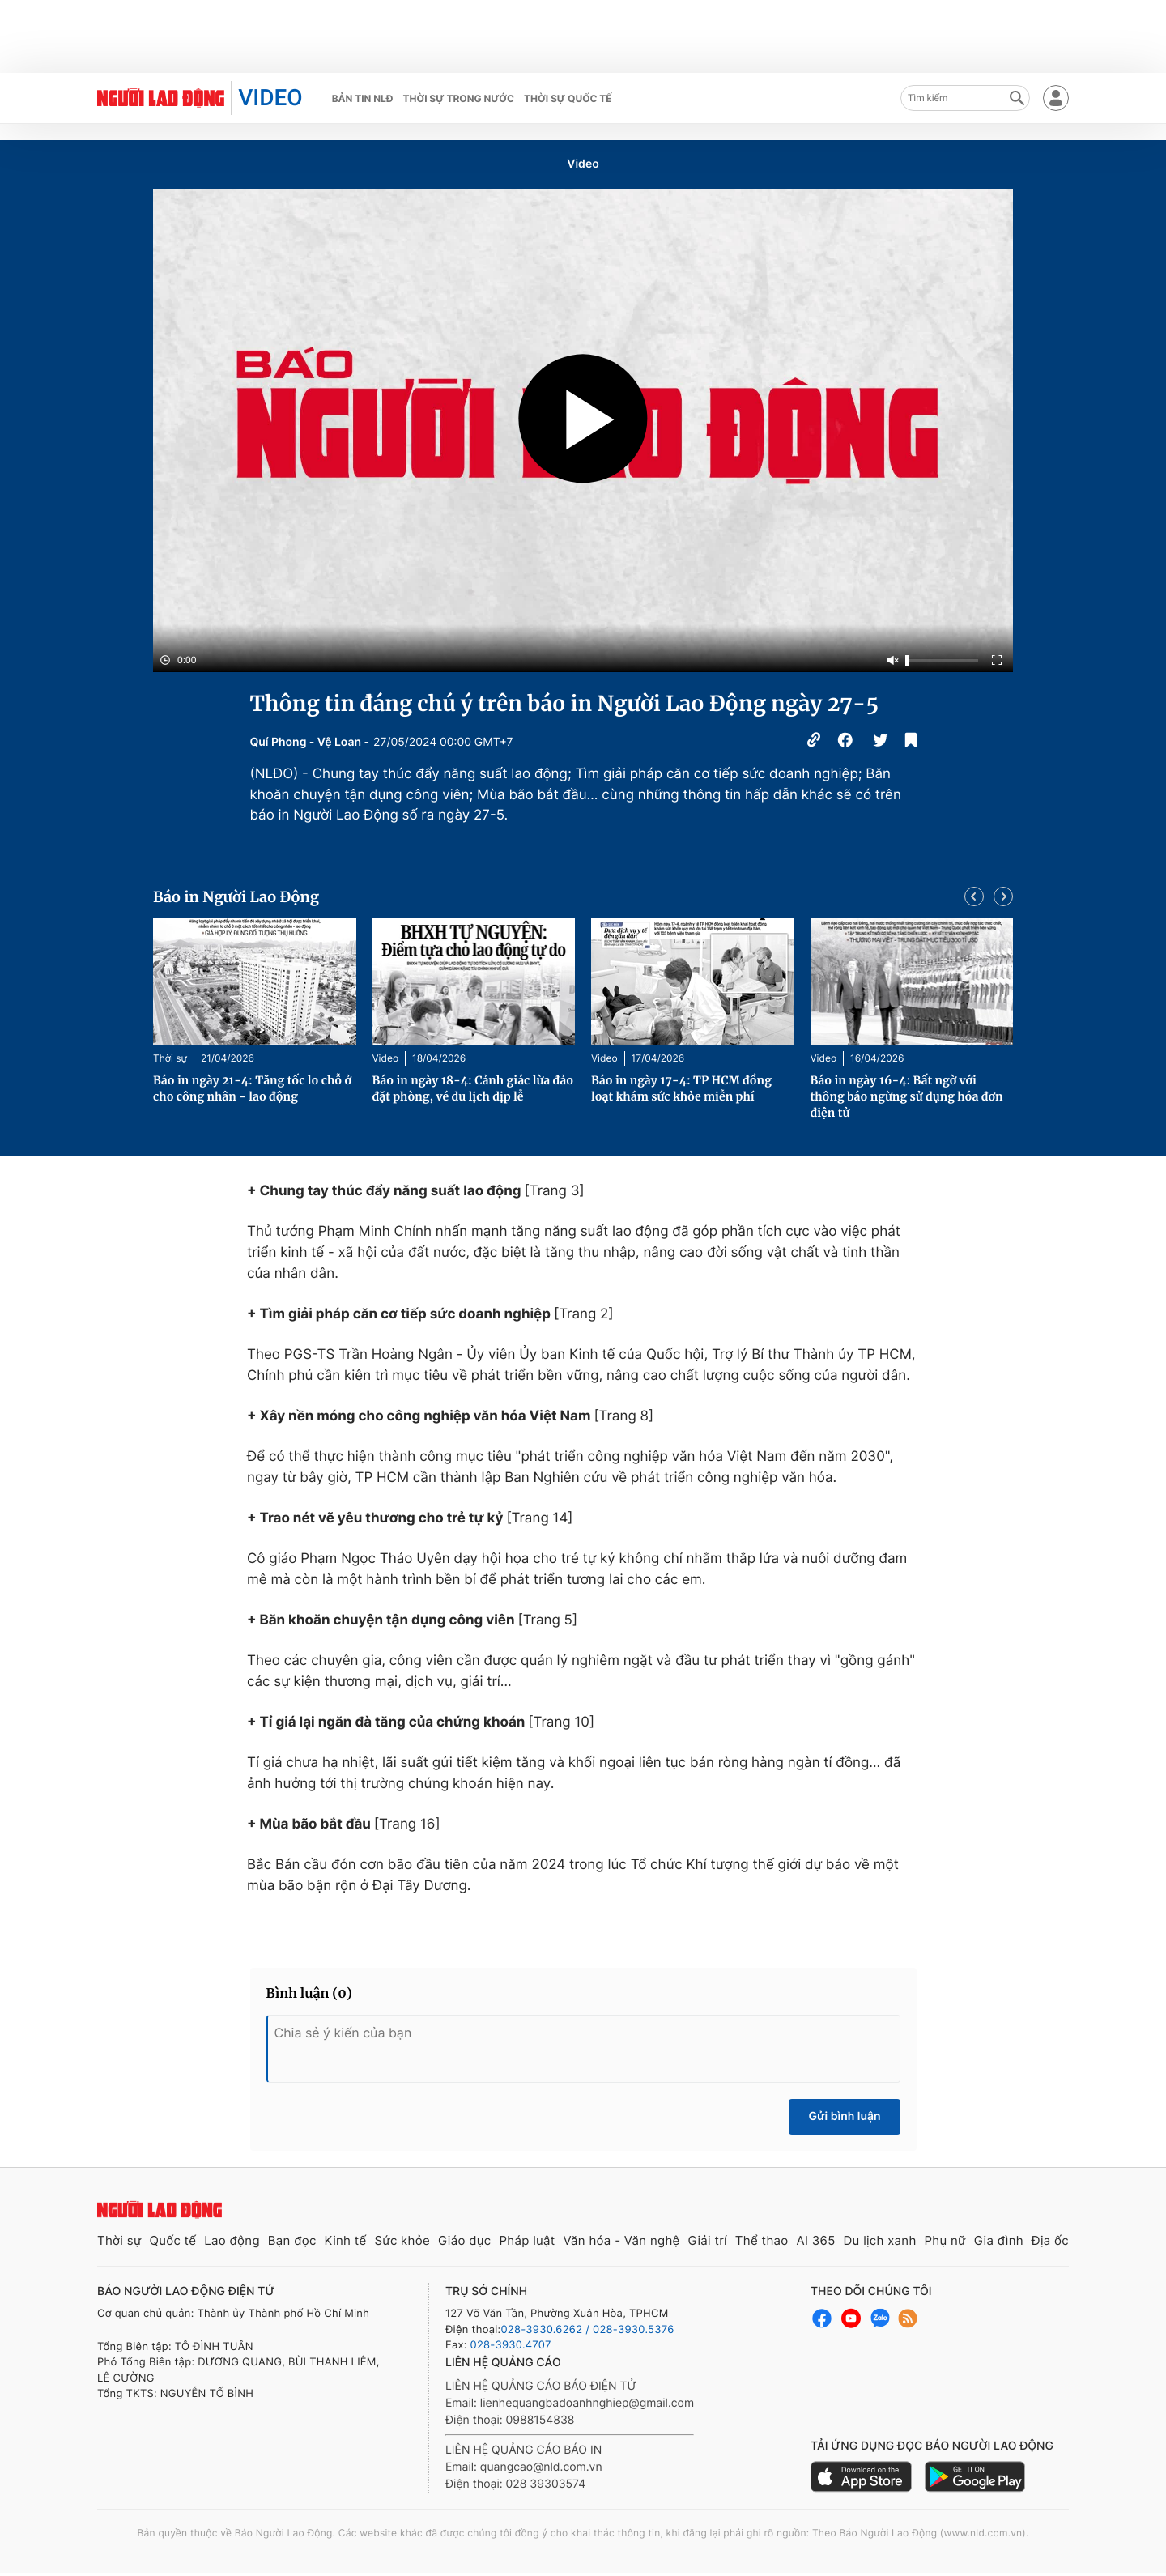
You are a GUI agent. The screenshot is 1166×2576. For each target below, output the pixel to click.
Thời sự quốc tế (568, 98)
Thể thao (762, 2240)
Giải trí (707, 2240)
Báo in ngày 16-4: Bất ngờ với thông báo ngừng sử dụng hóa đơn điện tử (907, 1096)
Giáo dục (465, 2240)
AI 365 (815, 2240)
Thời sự (170, 1058)
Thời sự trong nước (458, 98)
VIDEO (270, 97)
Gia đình (998, 2240)
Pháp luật (527, 2240)
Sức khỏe (402, 2240)
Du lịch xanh (880, 2240)
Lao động (232, 2240)
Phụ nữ (945, 2240)
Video (582, 164)
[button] (974, 896)
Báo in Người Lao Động (236, 897)
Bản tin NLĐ (363, 98)
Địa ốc (1050, 2240)
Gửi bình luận (844, 2116)
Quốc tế (172, 2240)
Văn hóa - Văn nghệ (621, 2240)
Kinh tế (346, 2240)
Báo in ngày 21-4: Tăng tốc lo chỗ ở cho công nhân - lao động (252, 1088)
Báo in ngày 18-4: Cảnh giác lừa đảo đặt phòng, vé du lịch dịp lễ (473, 1088)
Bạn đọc (292, 2240)
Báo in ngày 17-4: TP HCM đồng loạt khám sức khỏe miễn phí (681, 1088)
